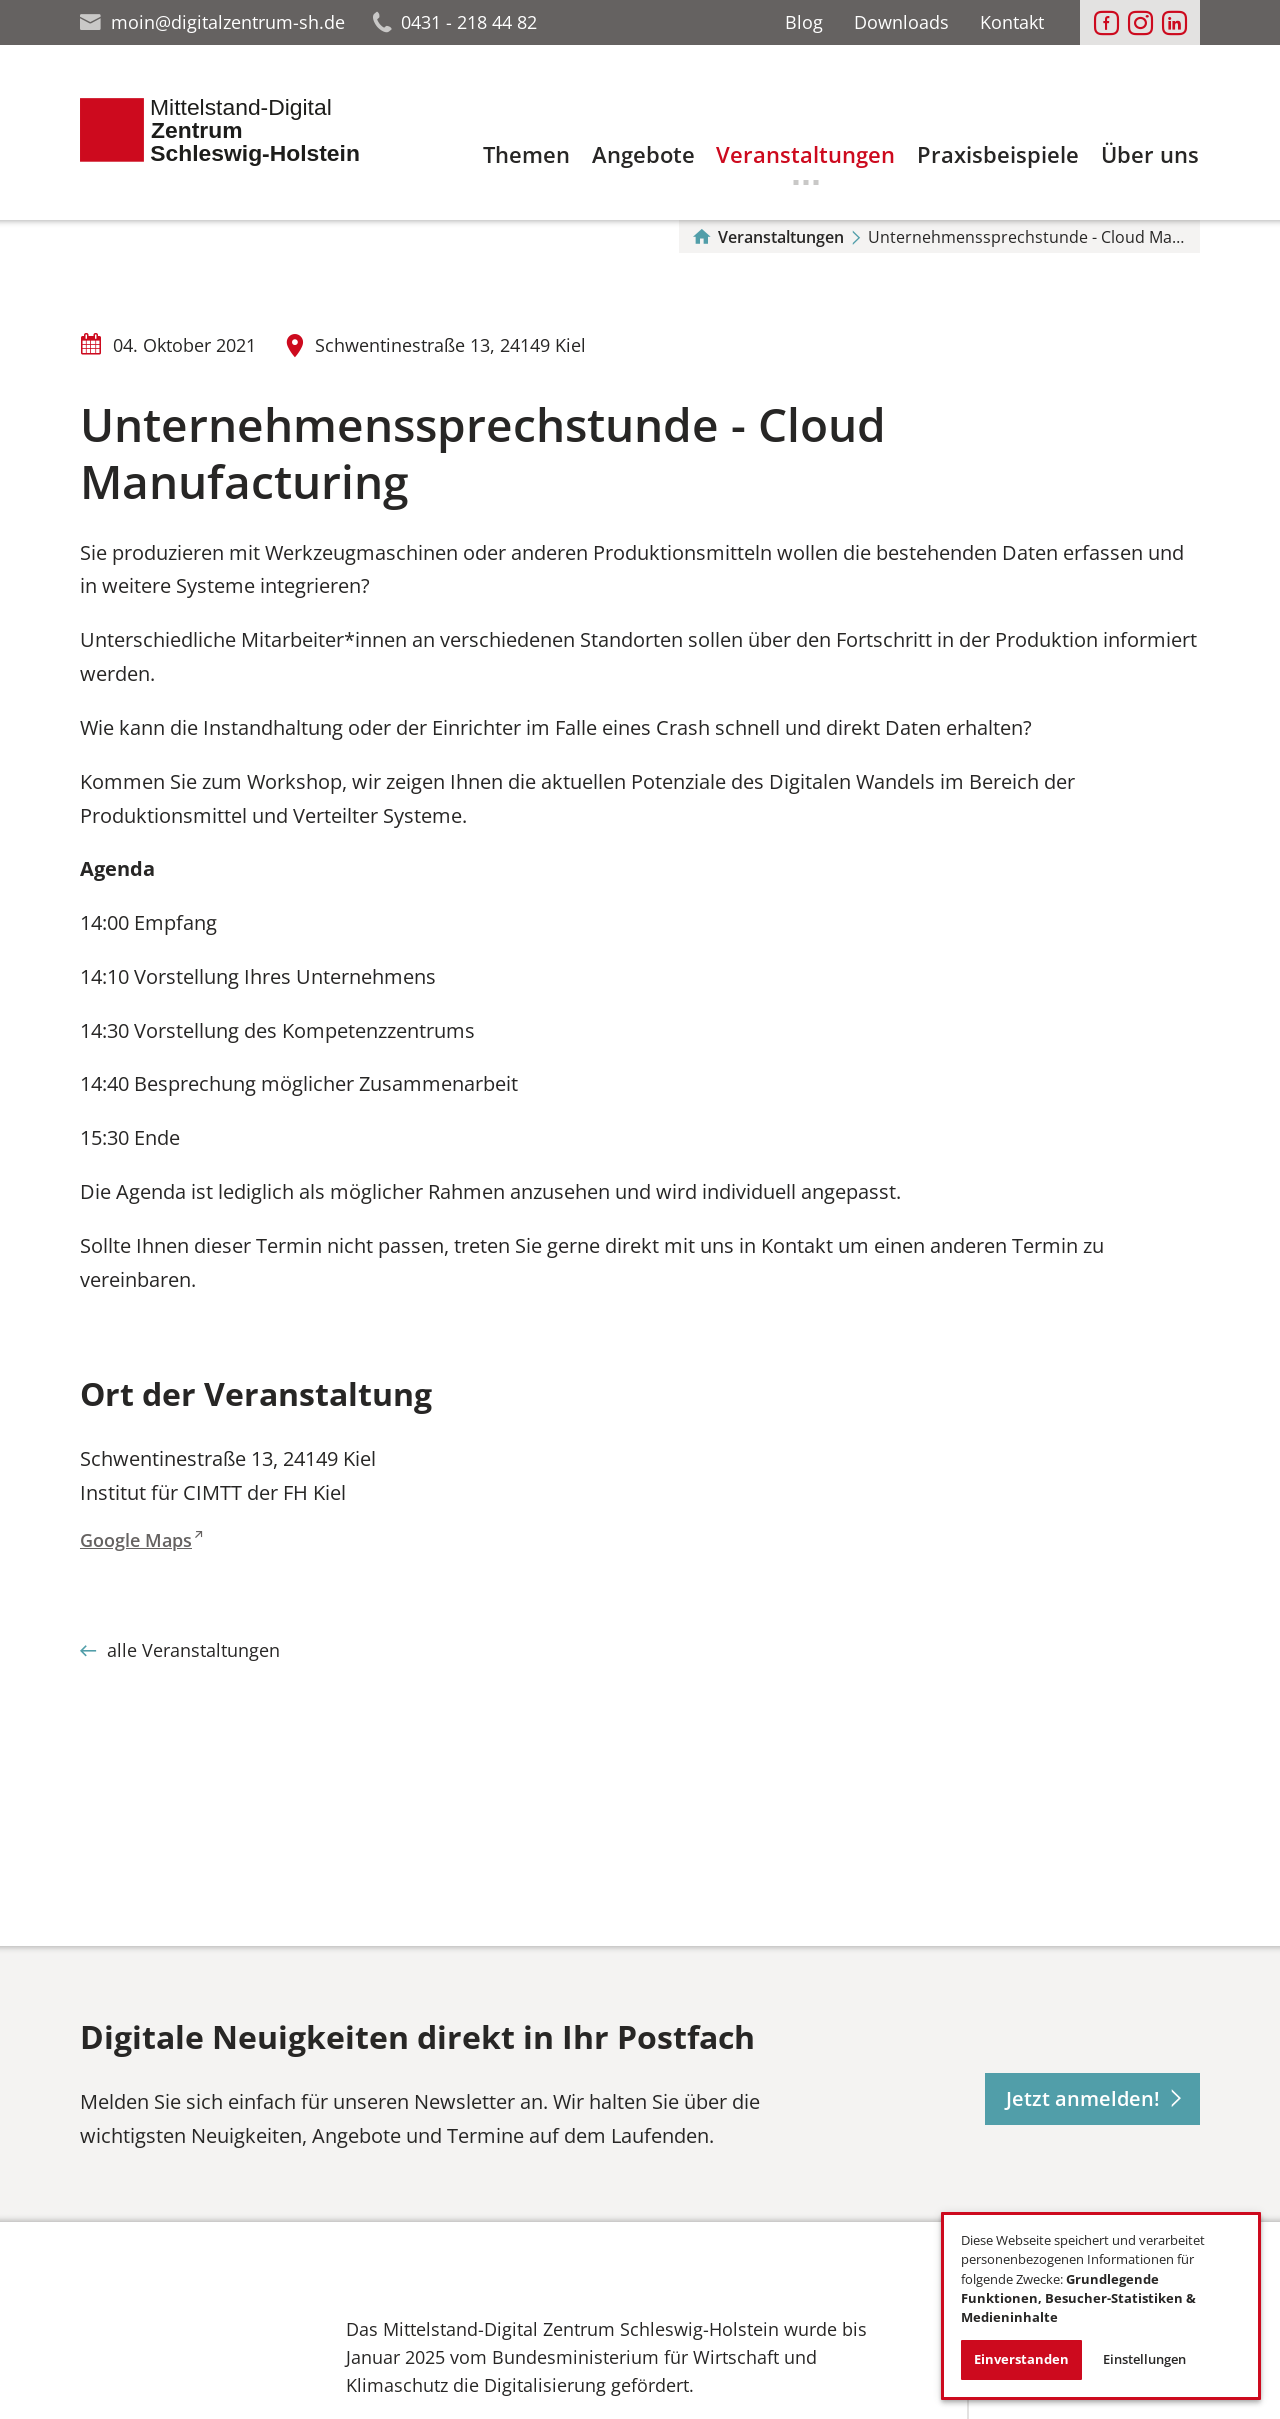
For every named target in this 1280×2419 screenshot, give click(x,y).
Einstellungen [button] (1144, 2359)
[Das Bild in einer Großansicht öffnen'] (186, 2373)
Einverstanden (1021, 2359)
